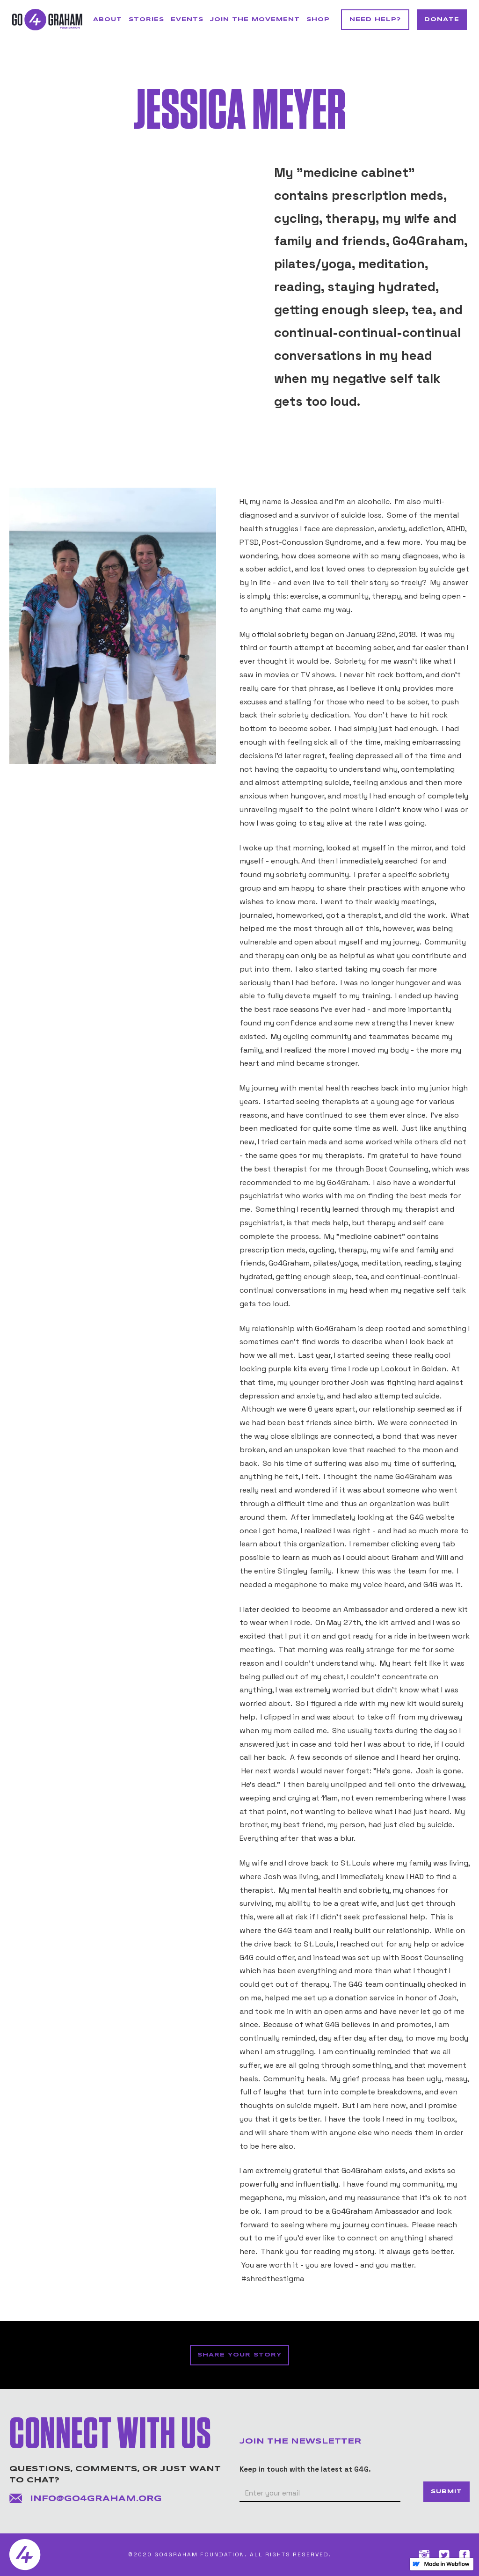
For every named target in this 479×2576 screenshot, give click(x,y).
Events (187, 19)
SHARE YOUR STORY (239, 2354)
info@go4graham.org (96, 2499)
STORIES (146, 19)
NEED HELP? (375, 19)
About (107, 19)
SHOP (318, 19)
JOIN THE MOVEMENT (255, 19)
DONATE (441, 19)
